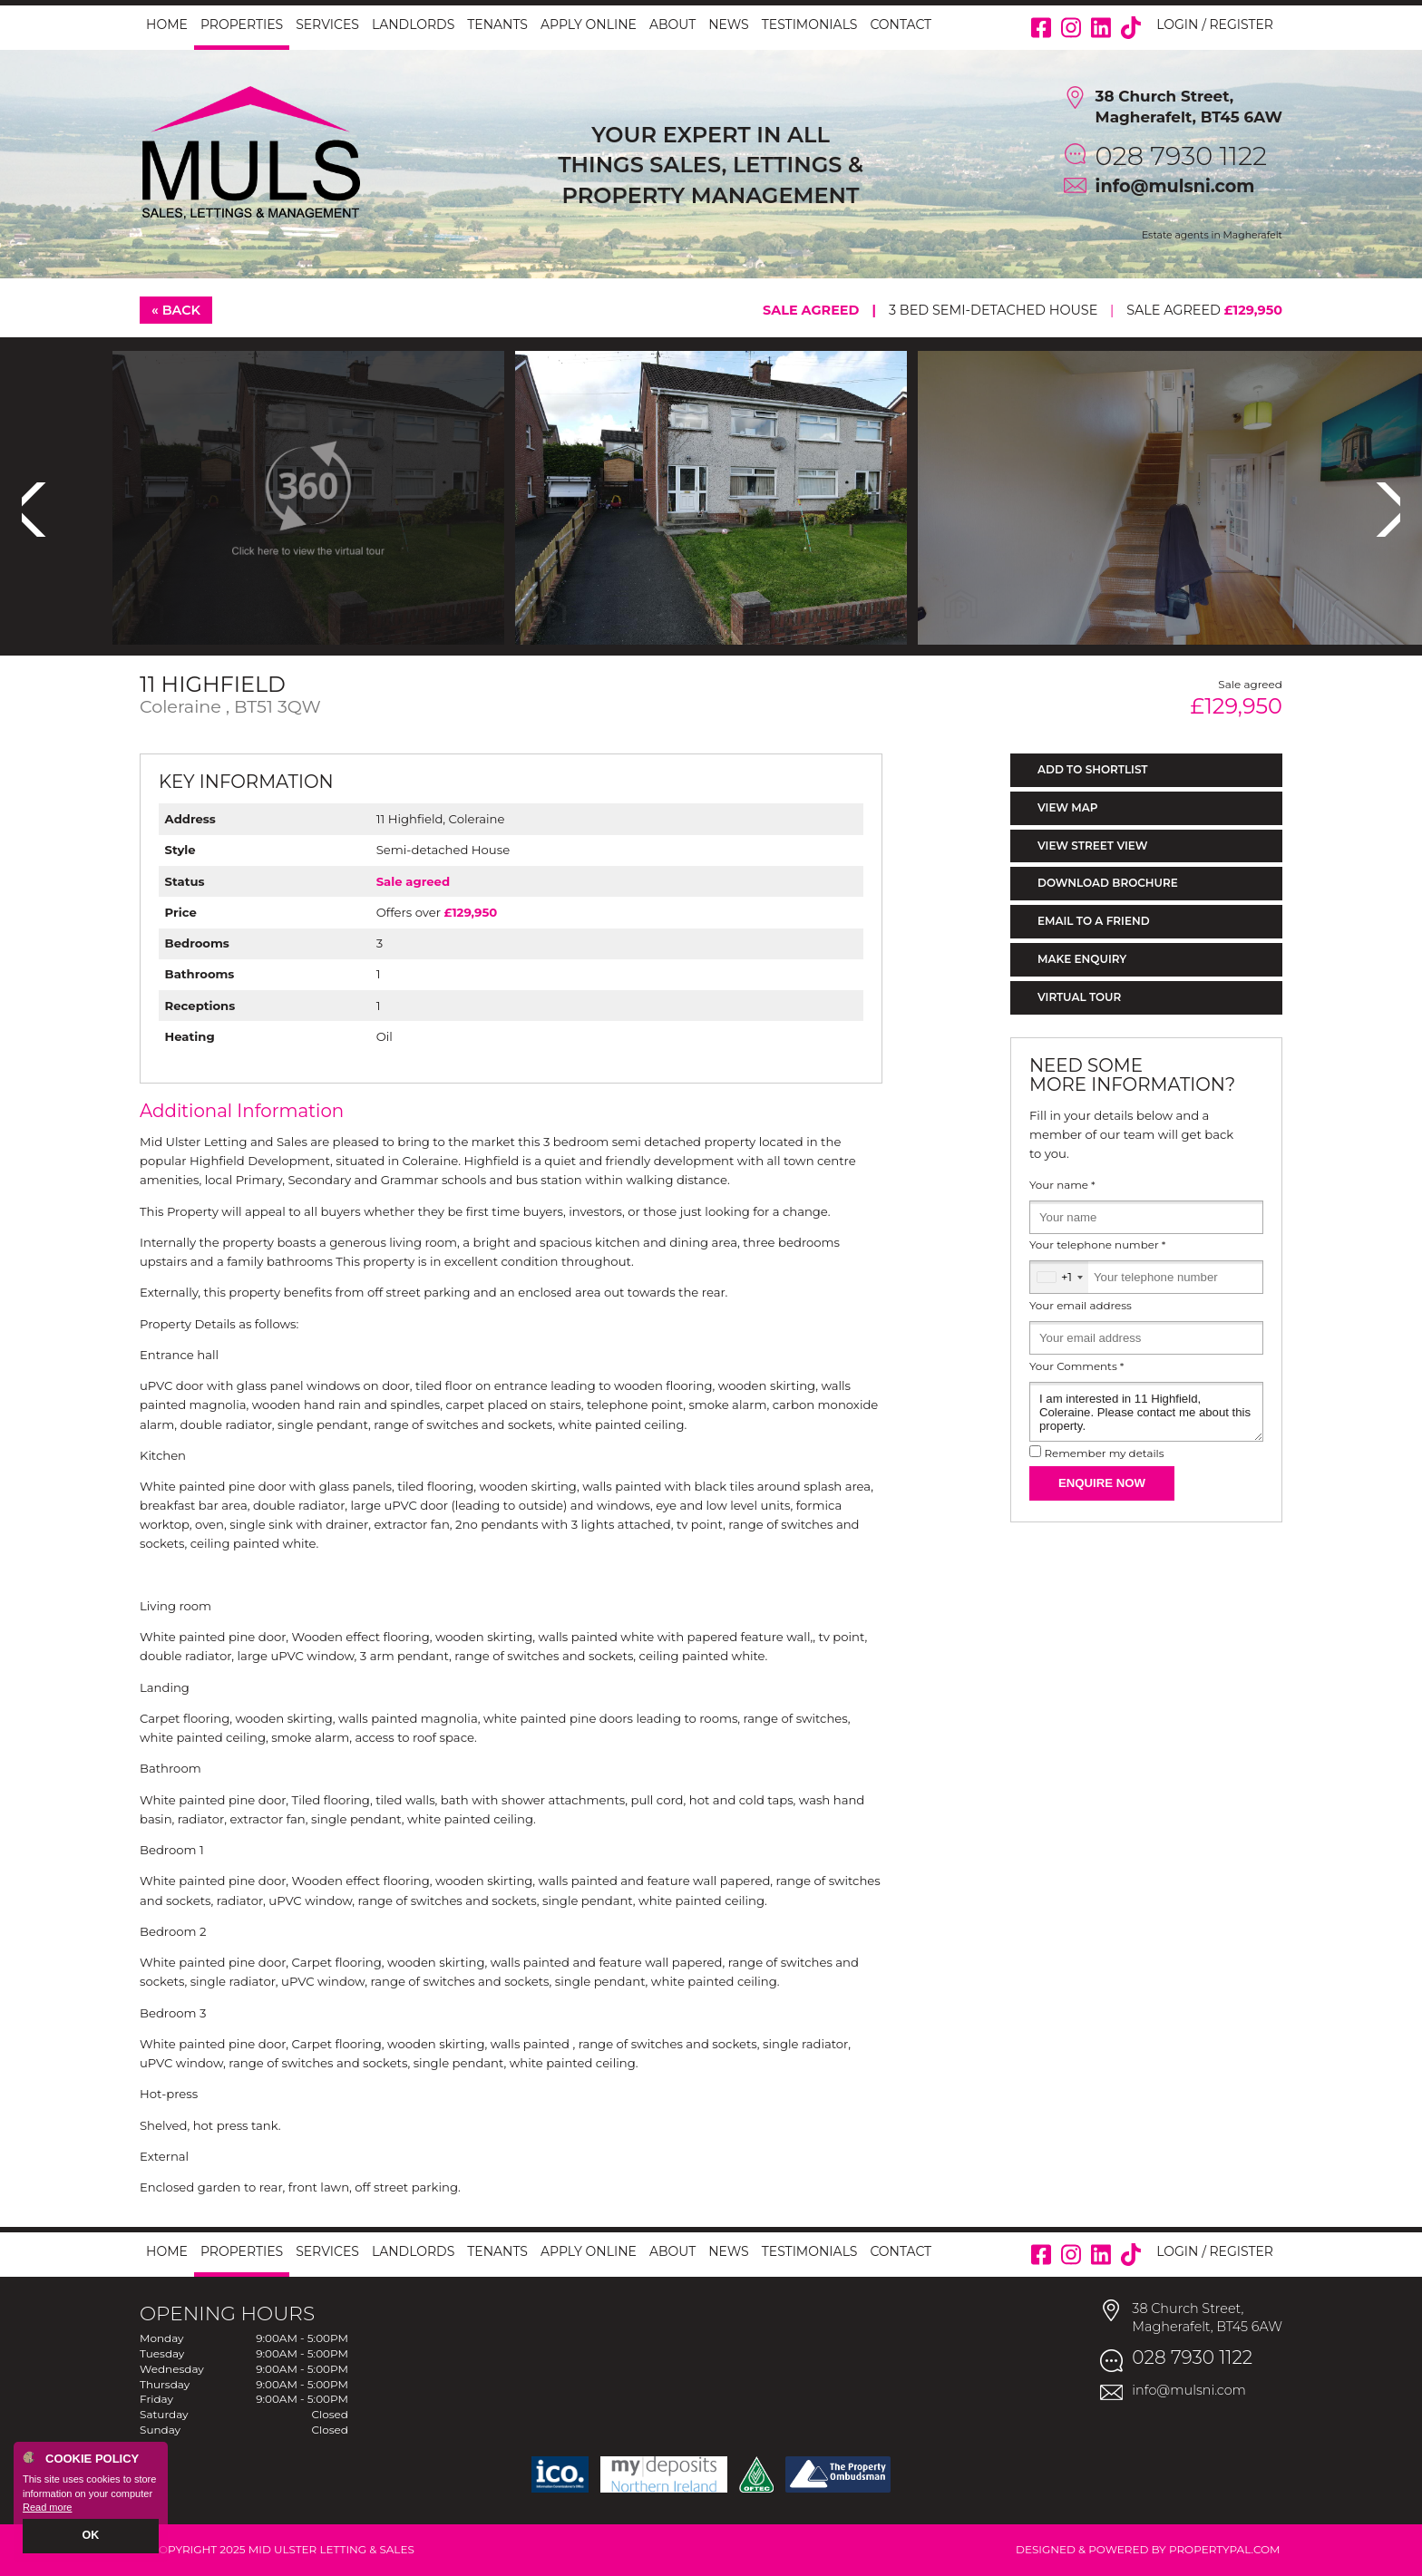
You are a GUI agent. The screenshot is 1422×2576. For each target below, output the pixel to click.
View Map (1067, 807)
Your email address (1080, 1305)
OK (91, 2537)
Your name (1062, 1185)
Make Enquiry (1081, 959)
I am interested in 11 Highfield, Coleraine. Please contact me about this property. (1146, 1412)
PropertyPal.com (1225, 2549)
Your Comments (1076, 1366)
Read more (47, 2508)
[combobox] (1059, 1277)
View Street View (1092, 845)
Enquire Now (1101, 1483)
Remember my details (1104, 1453)
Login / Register (1214, 24)
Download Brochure (1107, 882)
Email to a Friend (1093, 921)
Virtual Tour (1079, 997)
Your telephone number (1097, 1245)
